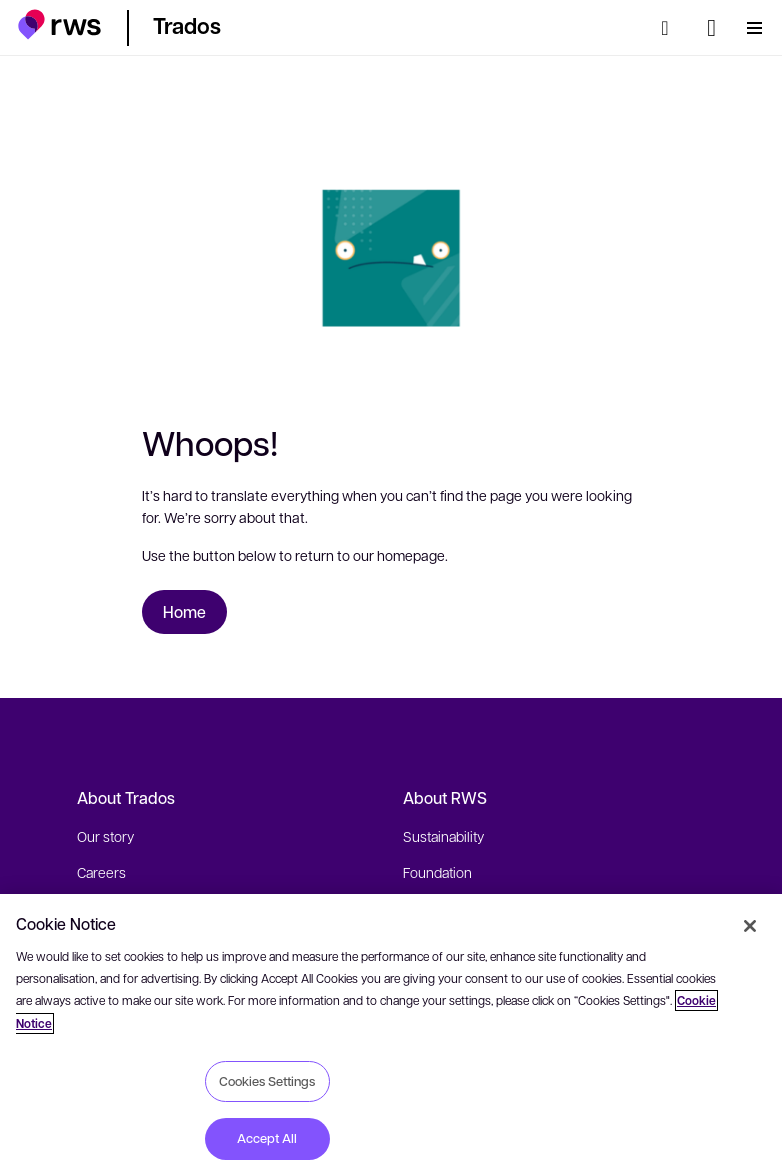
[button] (59, 24)
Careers (101, 872)
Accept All (267, 1138)
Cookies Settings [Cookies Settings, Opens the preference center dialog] (267, 1081)
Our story (105, 836)
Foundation (437, 872)
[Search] (671, 28)
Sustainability (443, 836)
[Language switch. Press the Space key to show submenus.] (711, 28)
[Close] (750, 926)
